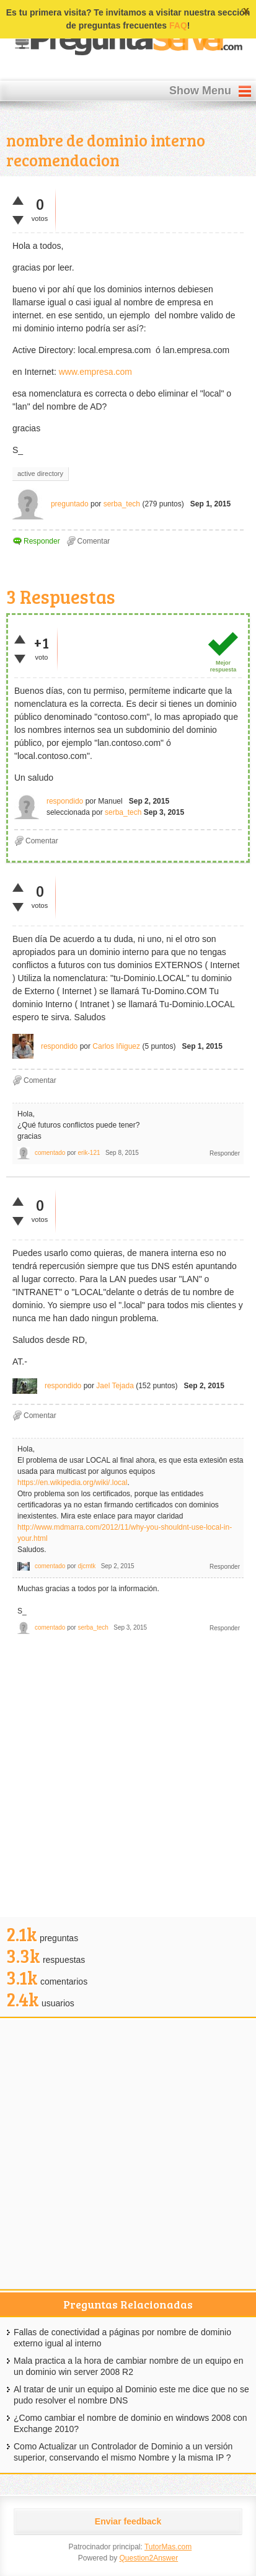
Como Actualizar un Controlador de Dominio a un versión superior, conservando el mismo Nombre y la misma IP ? (123, 2451)
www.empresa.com (95, 372)
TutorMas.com (168, 2546)
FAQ (178, 25)
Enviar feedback (128, 2521)
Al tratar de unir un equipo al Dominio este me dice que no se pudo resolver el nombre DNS (131, 2394)
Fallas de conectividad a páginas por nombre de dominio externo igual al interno (122, 2337)
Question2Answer (148, 2558)
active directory (40, 473)
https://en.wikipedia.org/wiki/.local (72, 1482)
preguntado (70, 504)
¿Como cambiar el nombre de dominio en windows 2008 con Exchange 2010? (130, 2423)
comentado (50, 1152)
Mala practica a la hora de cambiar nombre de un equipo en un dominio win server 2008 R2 (128, 2366)
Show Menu (200, 90)
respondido (64, 801)
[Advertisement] (128, 1779)
